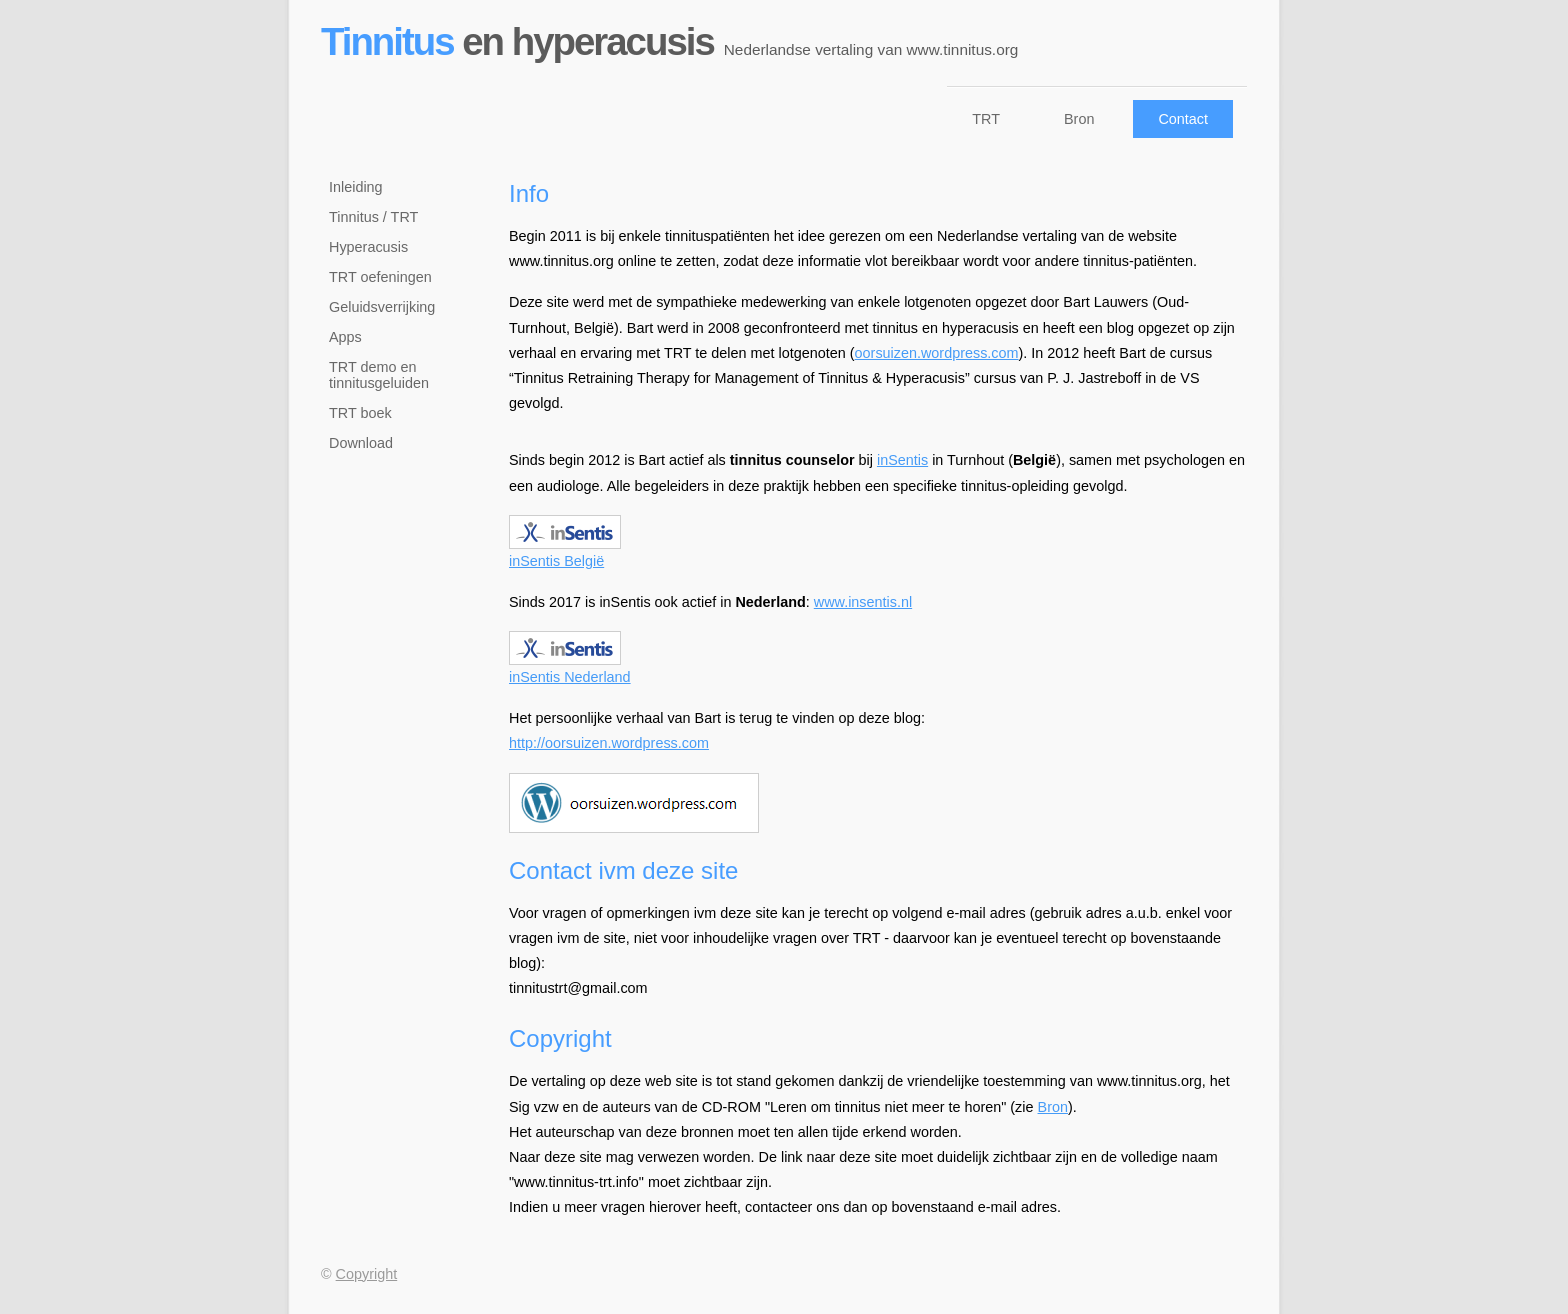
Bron (1079, 119)
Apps (345, 337)
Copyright (367, 1274)
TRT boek (360, 413)
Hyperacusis (368, 247)
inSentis (902, 460)
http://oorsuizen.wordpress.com (609, 743)
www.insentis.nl (863, 602)
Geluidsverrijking (382, 307)
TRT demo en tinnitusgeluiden (379, 375)
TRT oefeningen (380, 277)
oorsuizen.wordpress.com (937, 353)
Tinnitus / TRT (373, 217)
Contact (1183, 119)
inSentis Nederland (570, 668)
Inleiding (356, 187)
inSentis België (565, 552)
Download (361, 443)
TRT (986, 119)
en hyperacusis (674, 41)
